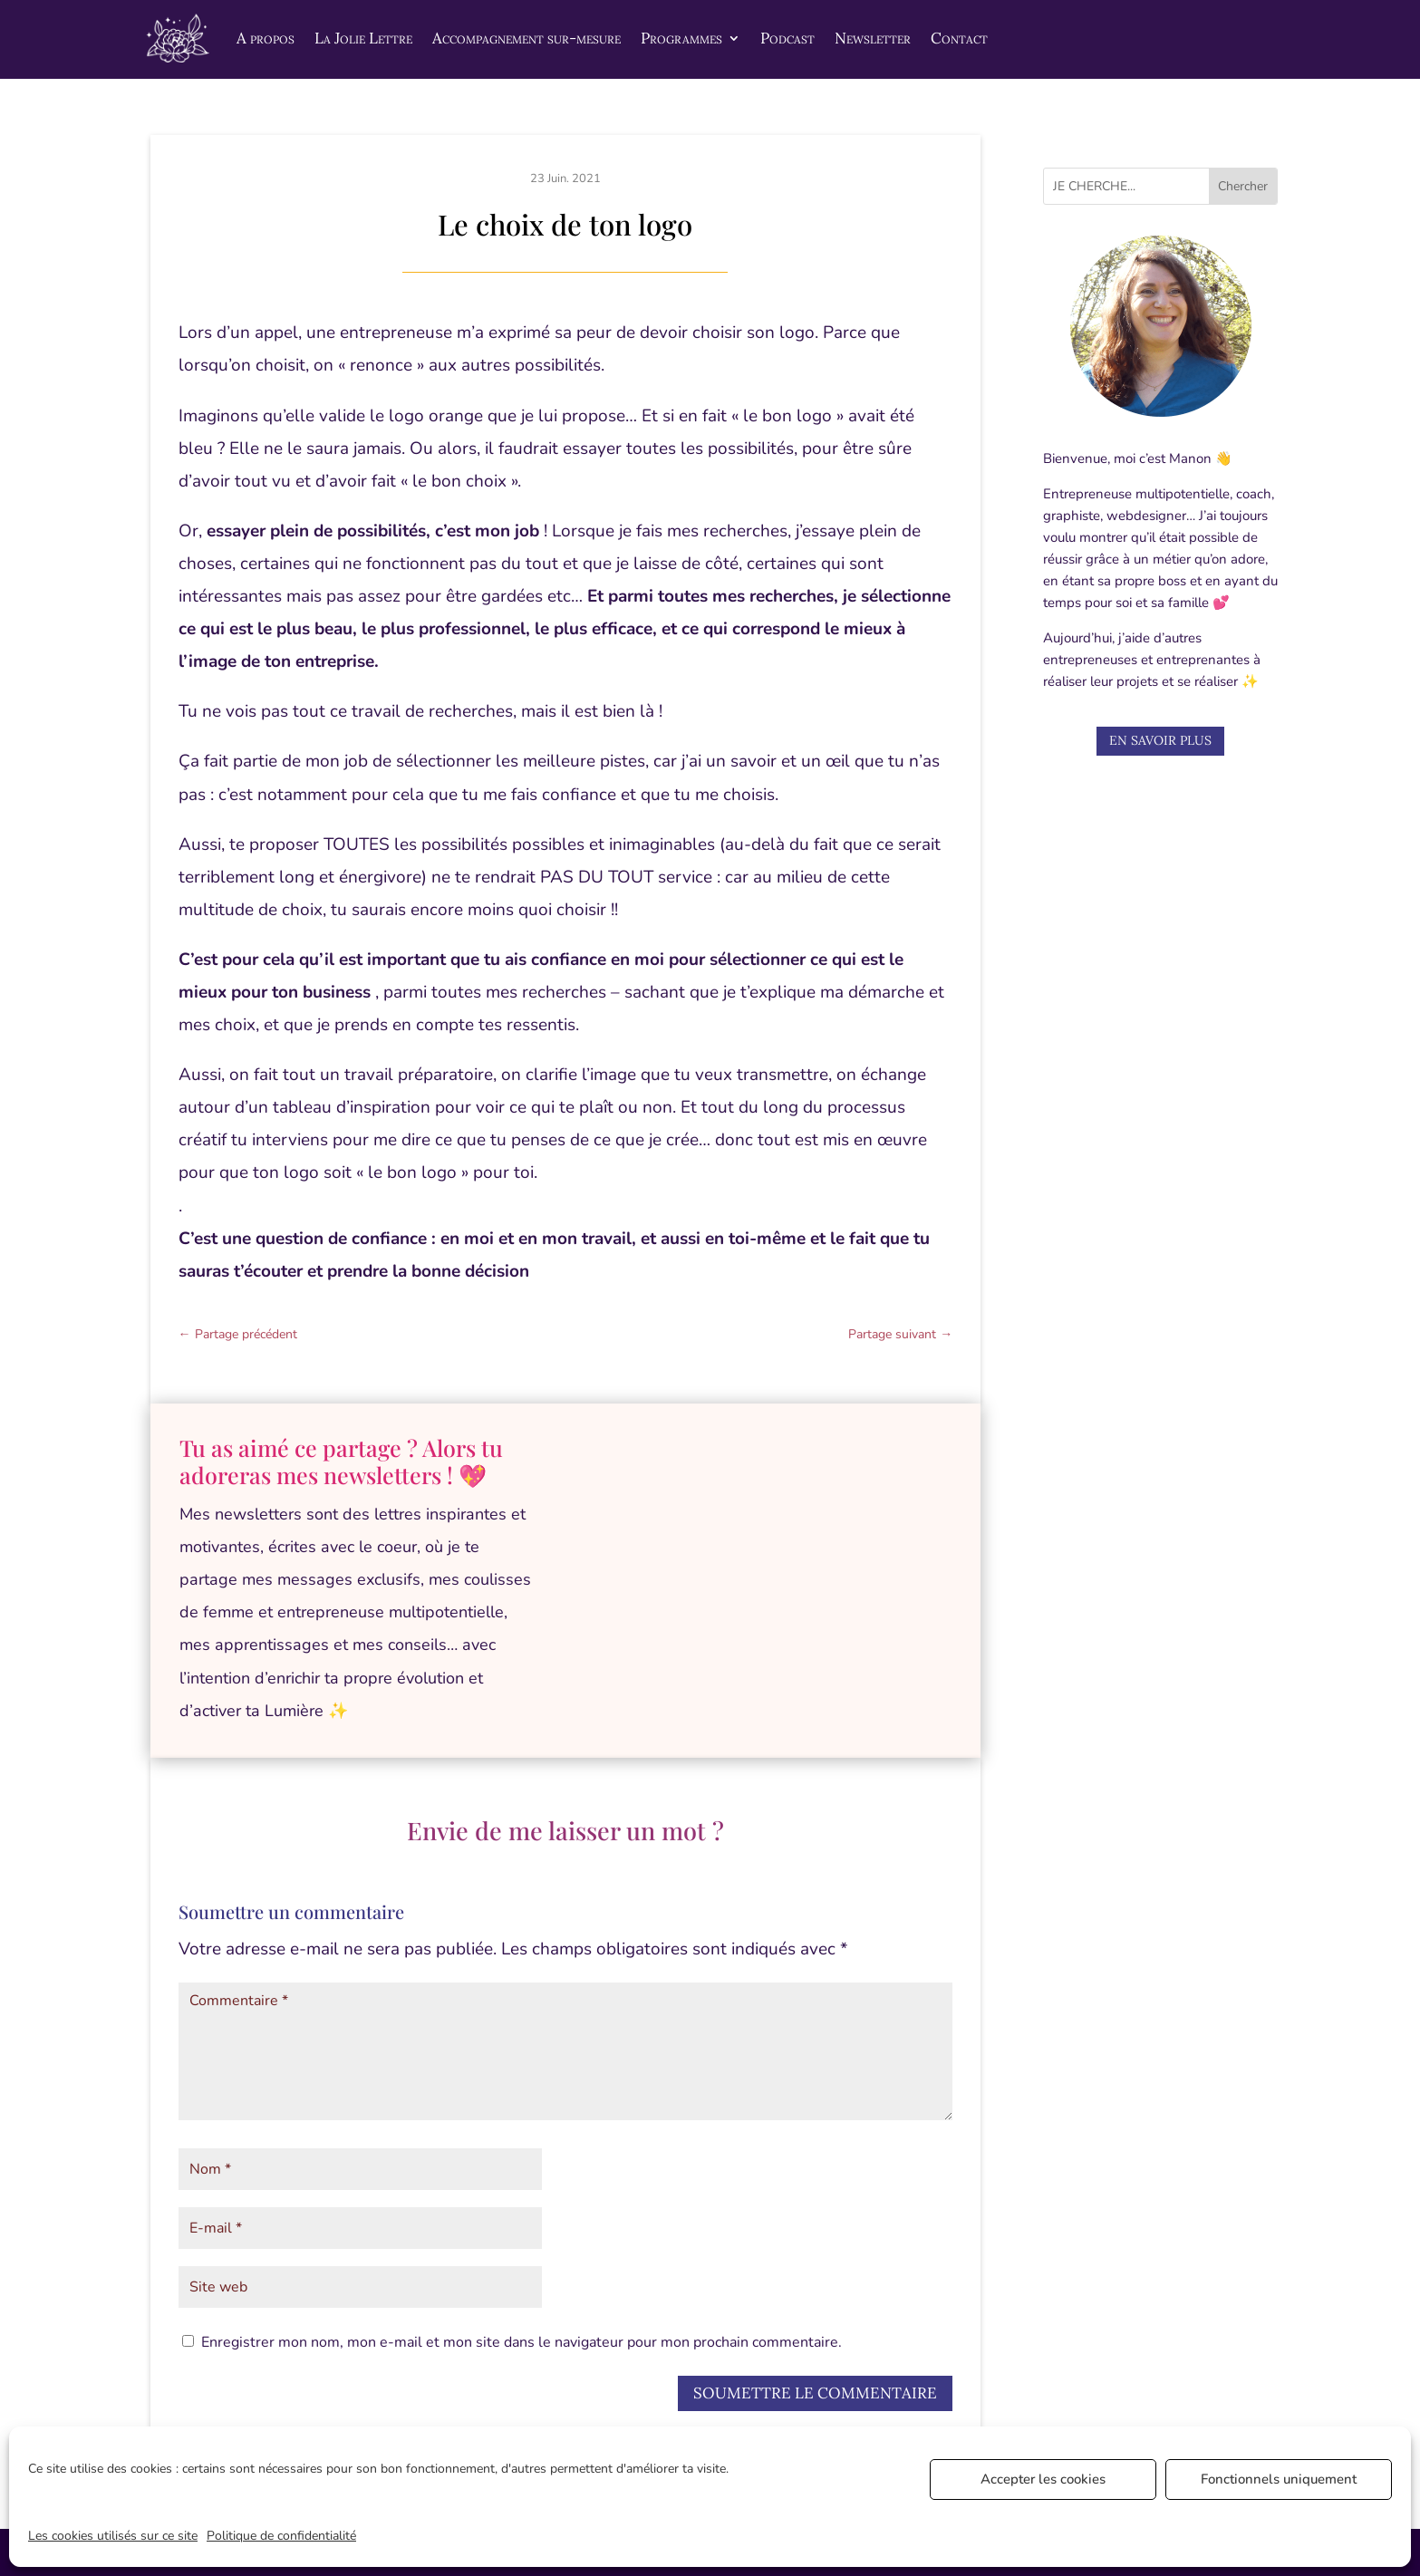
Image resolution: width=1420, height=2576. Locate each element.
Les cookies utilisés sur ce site (113, 2535)
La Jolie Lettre (363, 38)
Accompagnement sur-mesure (526, 38)
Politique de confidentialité (281, 2535)
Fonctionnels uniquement (1279, 2479)
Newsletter (873, 38)
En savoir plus (1160, 740)
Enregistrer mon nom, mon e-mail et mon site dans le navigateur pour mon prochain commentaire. (521, 2342)
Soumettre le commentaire (815, 2393)
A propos (266, 38)
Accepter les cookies (1043, 2479)
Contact (959, 38)
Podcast (787, 38)
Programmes (681, 38)
